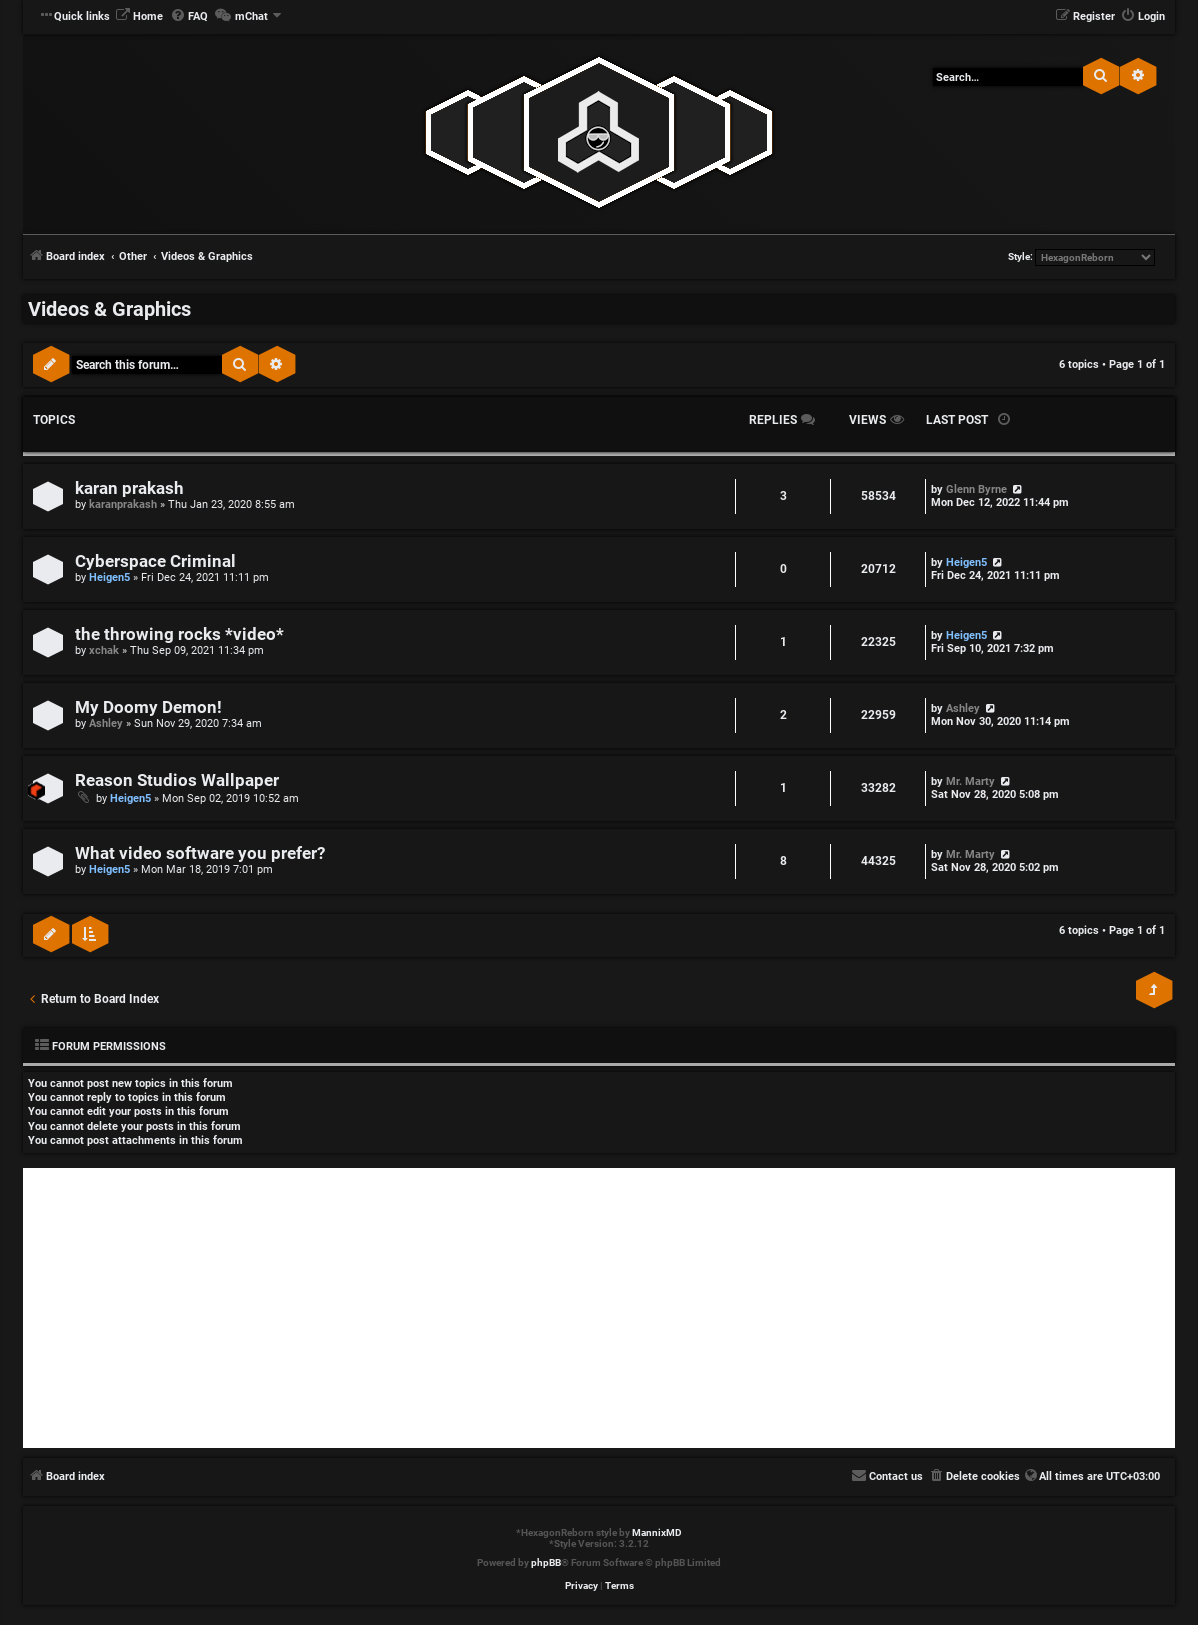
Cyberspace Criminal (155, 561)
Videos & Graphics (109, 309)
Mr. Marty (970, 781)
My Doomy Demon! (148, 707)
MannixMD (657, 1532)
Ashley (106, 723)
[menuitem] (139, 17)
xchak (104, 650)
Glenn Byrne (976, 489)
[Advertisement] (599, 1308)
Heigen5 (109, 577)
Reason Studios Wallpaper (177, 780)
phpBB (546, 1562)
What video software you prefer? (200, 853)
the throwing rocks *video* (179, 634)
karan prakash (129, 488)
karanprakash (123, 504)
